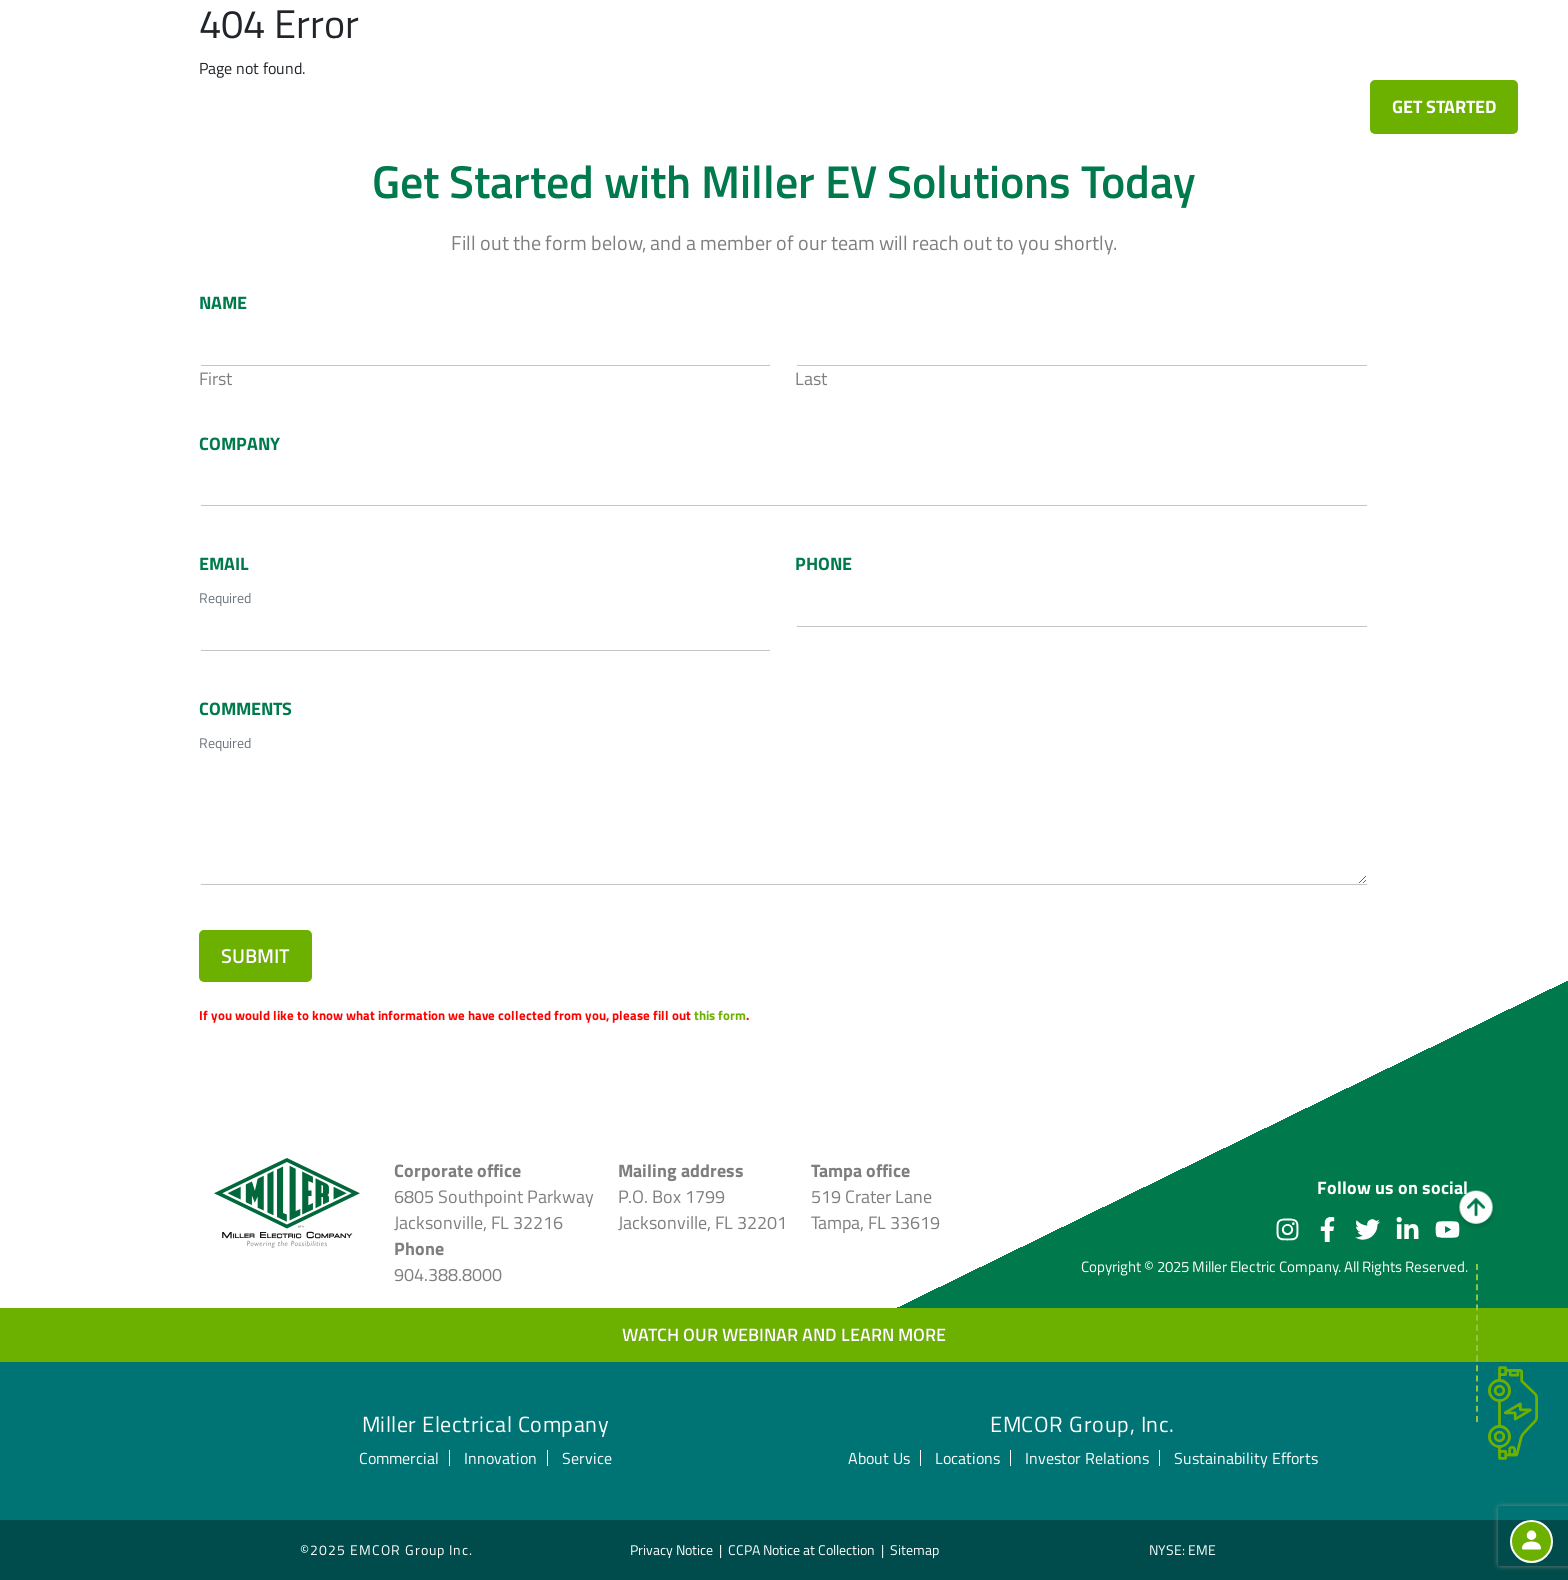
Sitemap (914, 1549)
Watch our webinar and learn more (784, 1334)
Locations (967, 1458)
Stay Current (1426, 54)
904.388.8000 (448, 1274)
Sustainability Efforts (1246, 1458)
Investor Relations (1087, 1458)
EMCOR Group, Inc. (1082, 1424)
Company (239, 444)
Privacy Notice (671, 1549)
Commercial (927, 54)
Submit (255, 955)
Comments (245, 709)
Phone (823, 564)
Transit (809, 54)
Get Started (1444, 106)
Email (224, 564)
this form (720, 1015)
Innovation (1061, 54)
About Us (879, 1458)
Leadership (1288, 54)
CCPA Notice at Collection (801, 1549)
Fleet (722, 54)
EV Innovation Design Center (523, 54)
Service (1174, 54)
